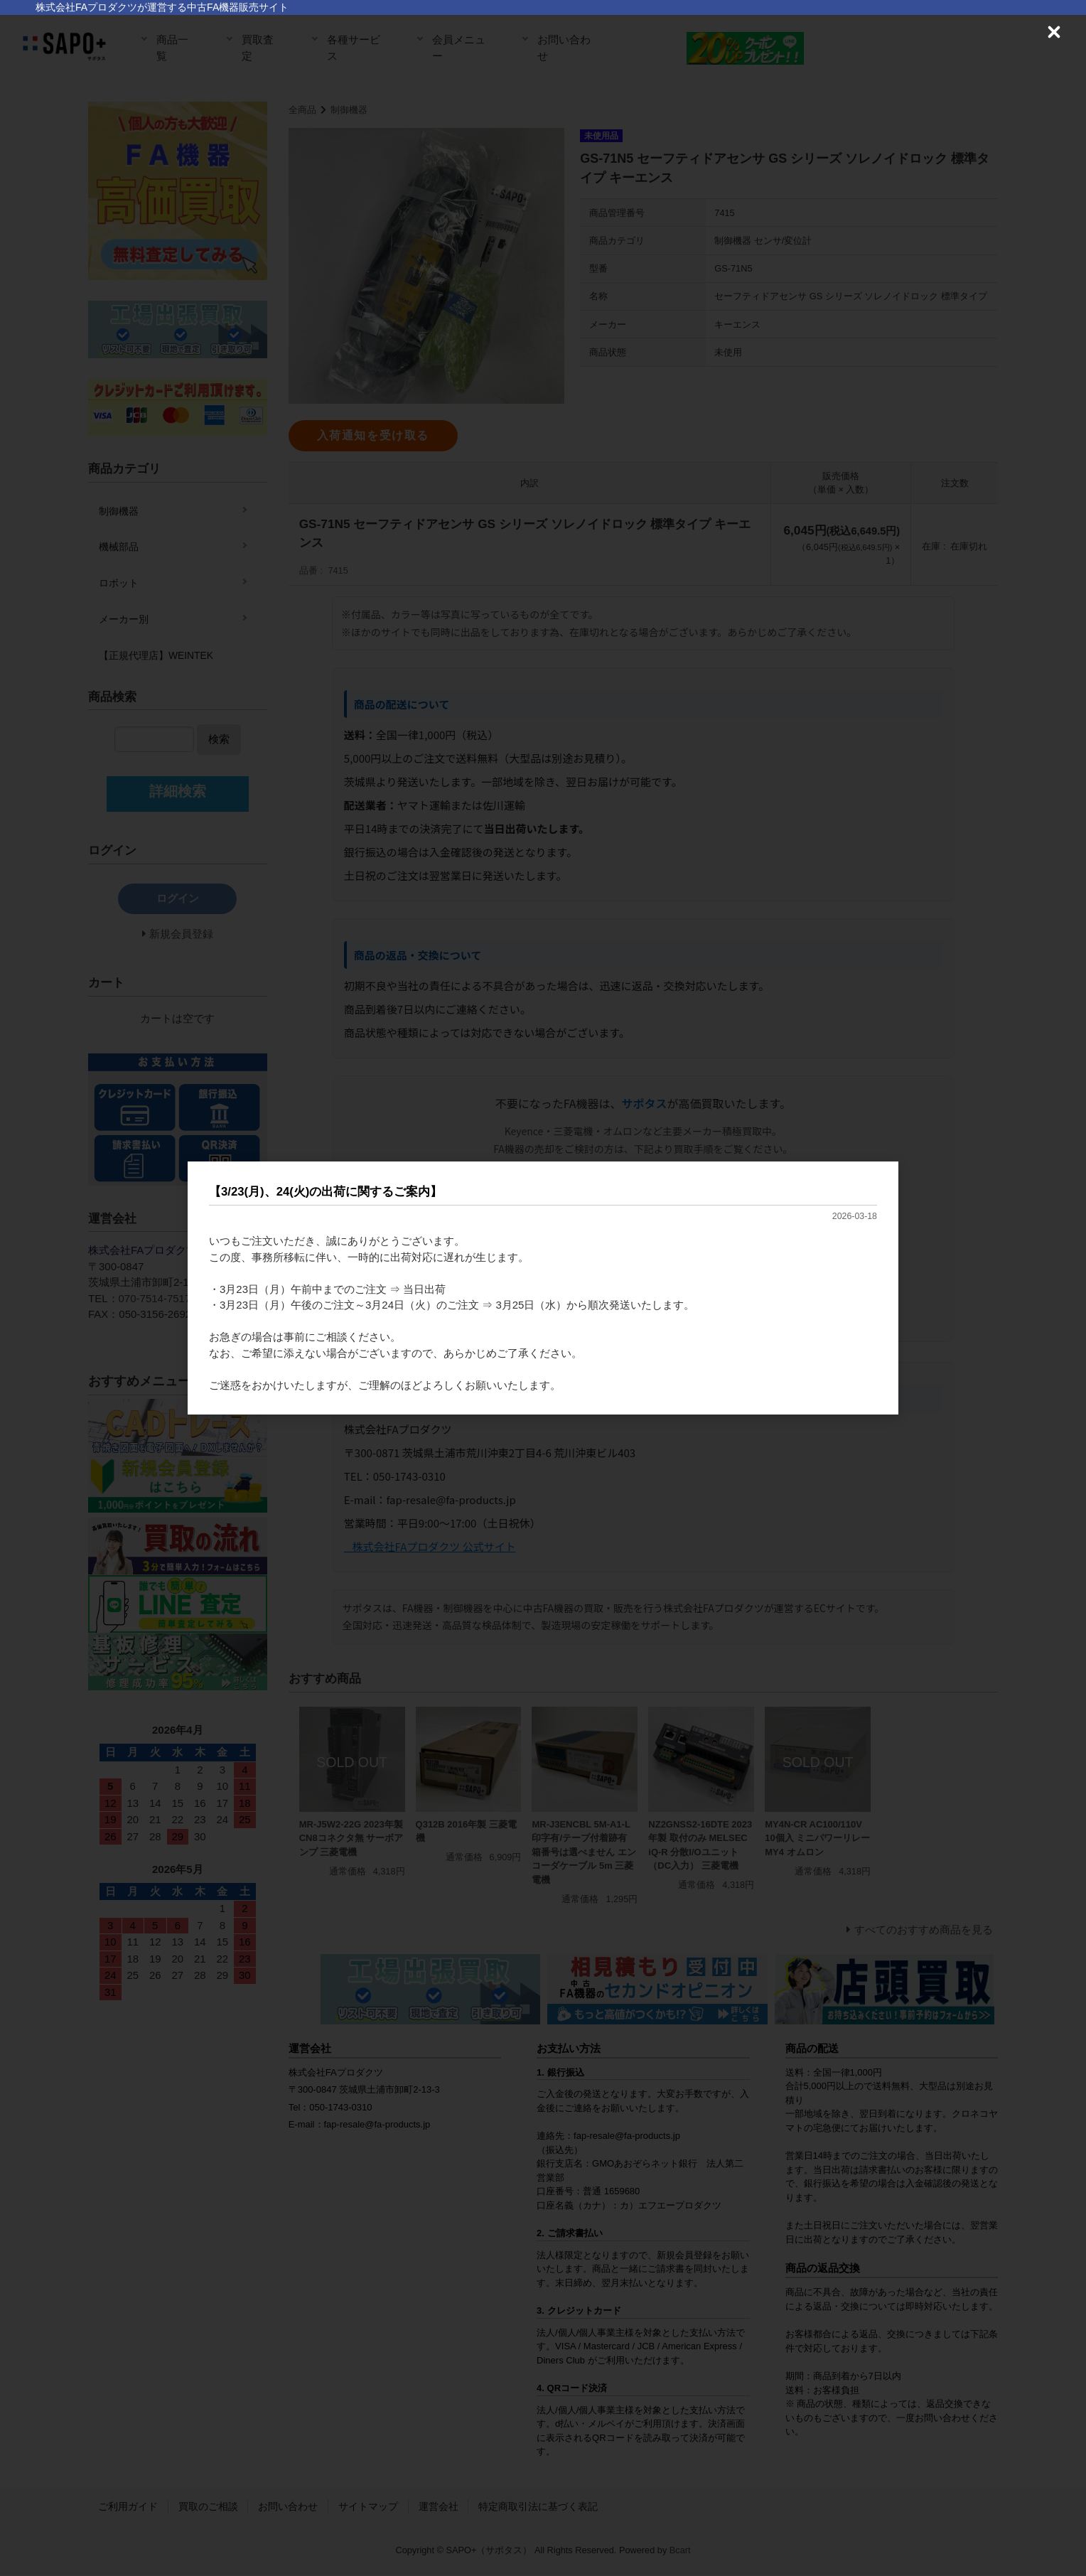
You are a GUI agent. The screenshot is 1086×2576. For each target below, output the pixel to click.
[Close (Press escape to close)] (1054, 32)
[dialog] (543, 1288)
